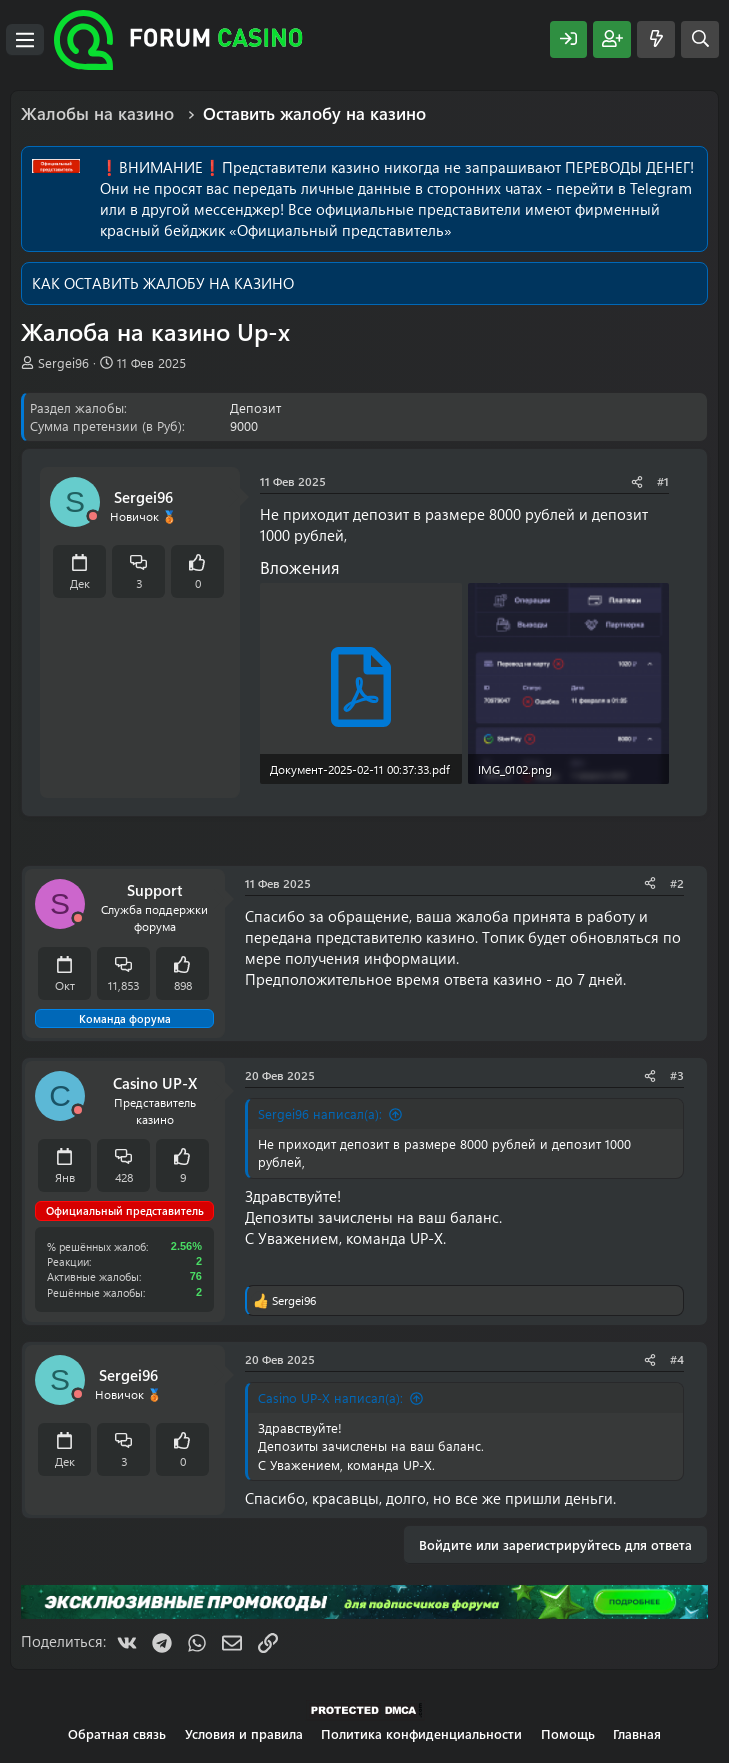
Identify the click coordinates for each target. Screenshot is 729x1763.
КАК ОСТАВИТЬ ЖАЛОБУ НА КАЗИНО (163, 283)
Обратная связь (117, 1733)
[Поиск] (700, 39)
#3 (677, 1075)
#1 (663, 481)
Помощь (568, 1733)
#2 (677, 883)
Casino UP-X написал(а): (330, 1397)
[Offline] (93, 516)
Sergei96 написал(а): (320, 1113)
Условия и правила (244, 1733)
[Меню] (25, 40)
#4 (677, 1359)
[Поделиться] (637, 481)
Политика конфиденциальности (421, 1733)
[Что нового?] (656, 39)
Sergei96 (63, 362)
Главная (637, 1733)
